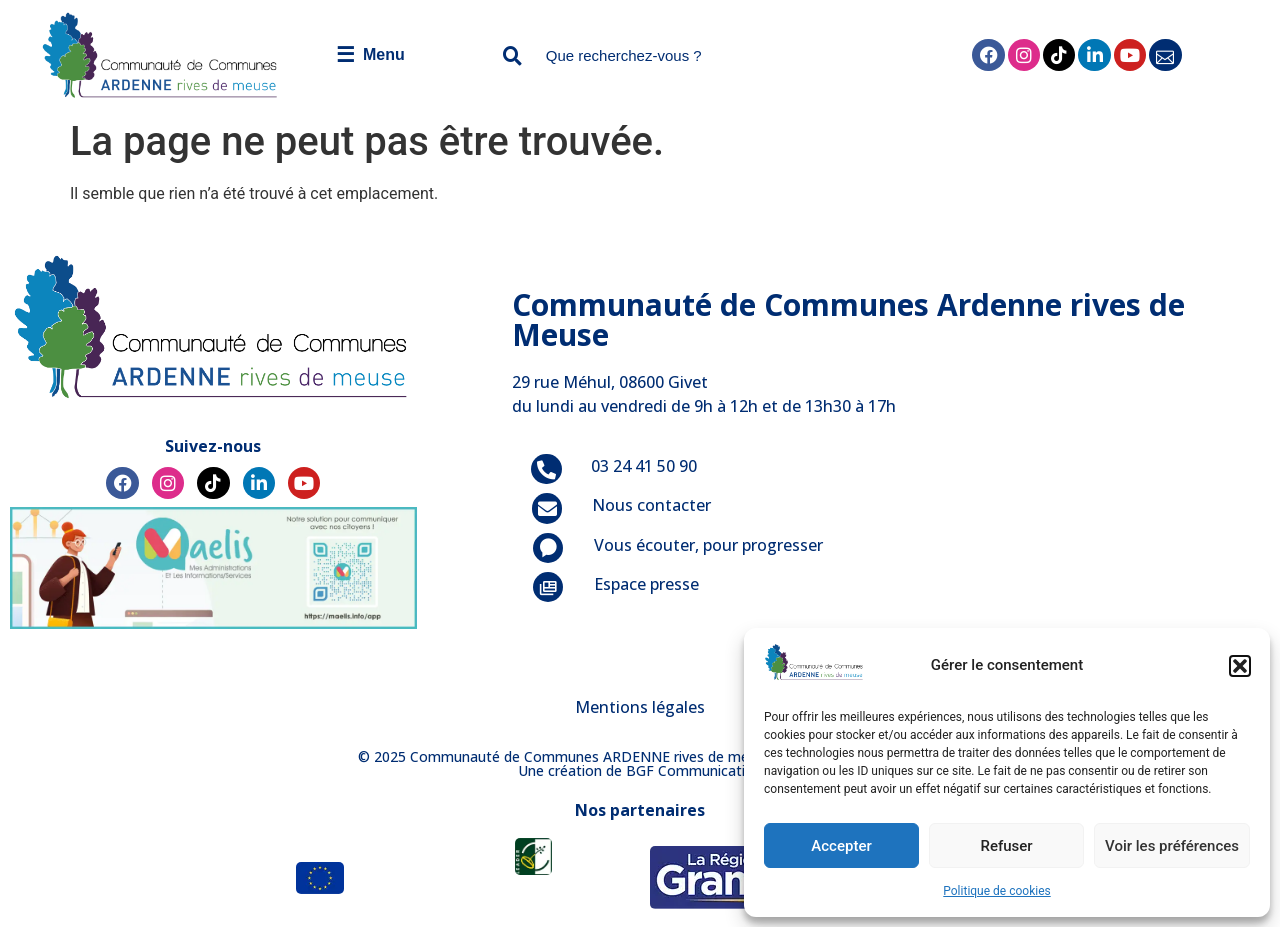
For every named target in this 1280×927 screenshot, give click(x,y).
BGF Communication (694, 770)
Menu (370, 54)
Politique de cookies (996, 891)
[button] (1240, 666)
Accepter (841, 846)
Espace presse (646, 584)
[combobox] (675, 55)
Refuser (1006, 846)
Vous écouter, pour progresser (708, 545)
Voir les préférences (1172, 846)
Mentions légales (640, 707)
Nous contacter (651, 505)
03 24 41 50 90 (644, 466)
